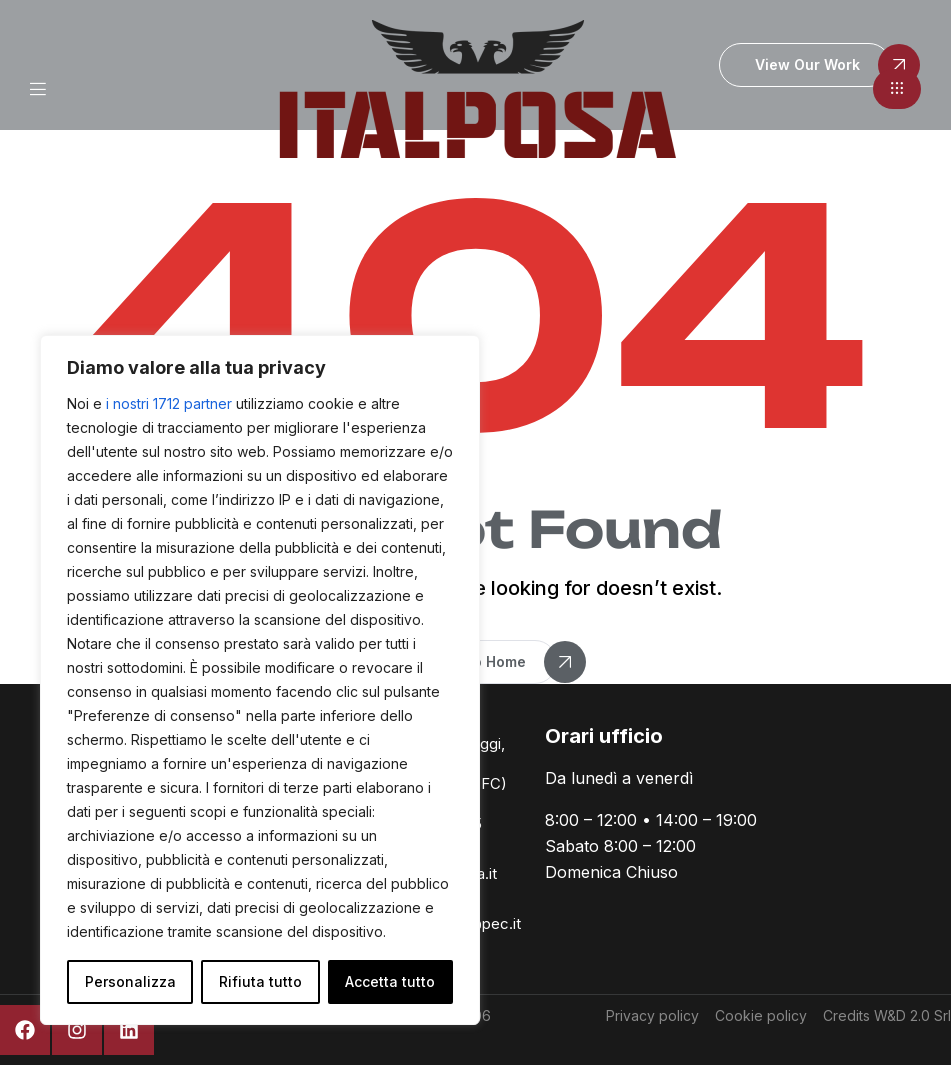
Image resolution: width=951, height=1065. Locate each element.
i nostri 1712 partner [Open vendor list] (169, 403)
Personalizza (130, 981)
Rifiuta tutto (260, 981)
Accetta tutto (390, 981)
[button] (897, 89)
